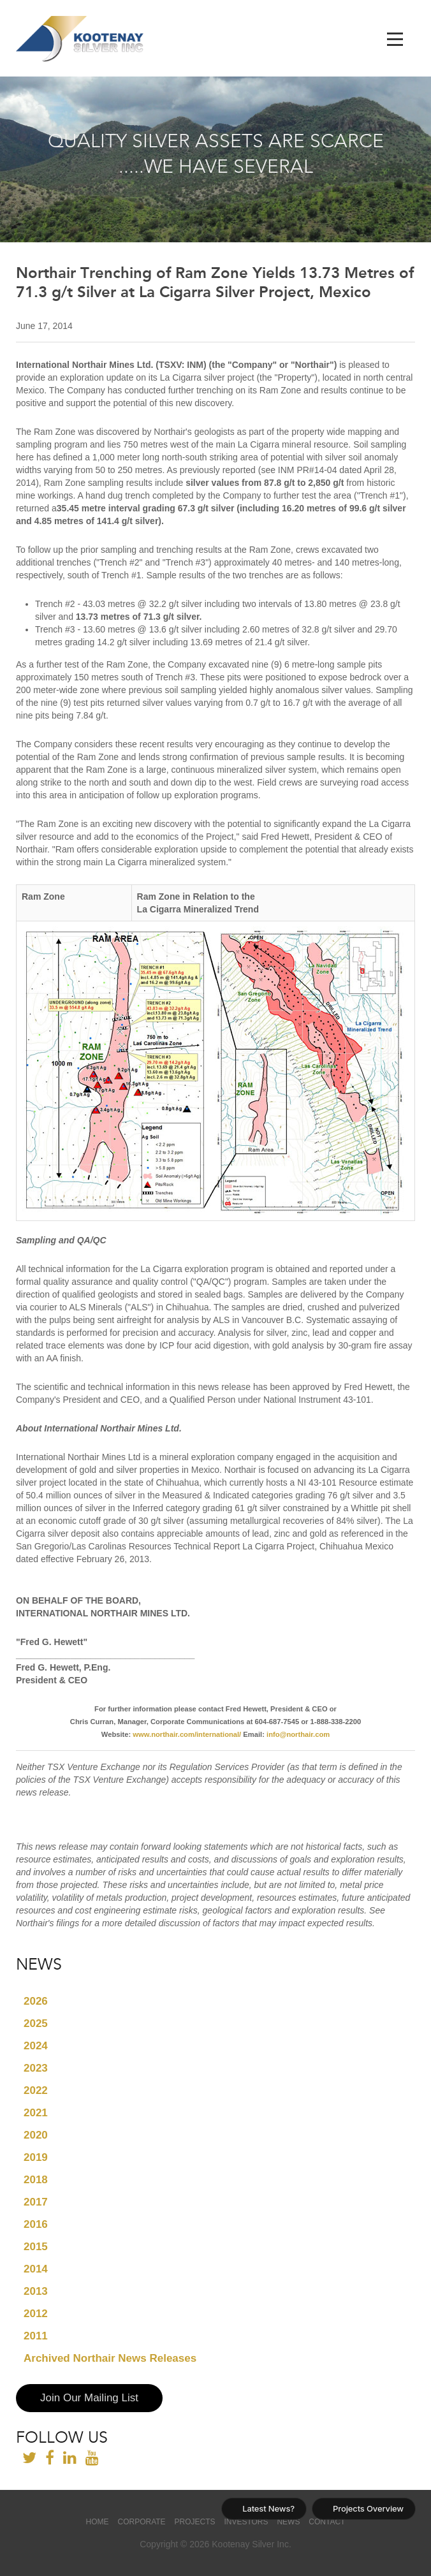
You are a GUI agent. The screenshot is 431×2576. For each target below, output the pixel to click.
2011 (36, 2336)
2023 (36, 2068)
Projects (194, 2521)
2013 (36, 2291)
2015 (36, 2247)
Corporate (141, 2521)
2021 (36, 2113)
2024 (36, 2046)
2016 (36, 2224)
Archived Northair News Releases (110, 2358)
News (288, 2521)
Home (97, 2521)
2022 (36, 2090)
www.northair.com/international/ (187, 1734)
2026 (36, 2001)
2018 (36, 2180)
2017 (36, 2202)
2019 (36, 2157)
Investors (246, 2521)
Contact (327, 2521)
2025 (36, 2023)
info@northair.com (298, 1734)
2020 (36, 2135)
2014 (36, 2269)
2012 (36, 2314)
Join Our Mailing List (89, 2398)
